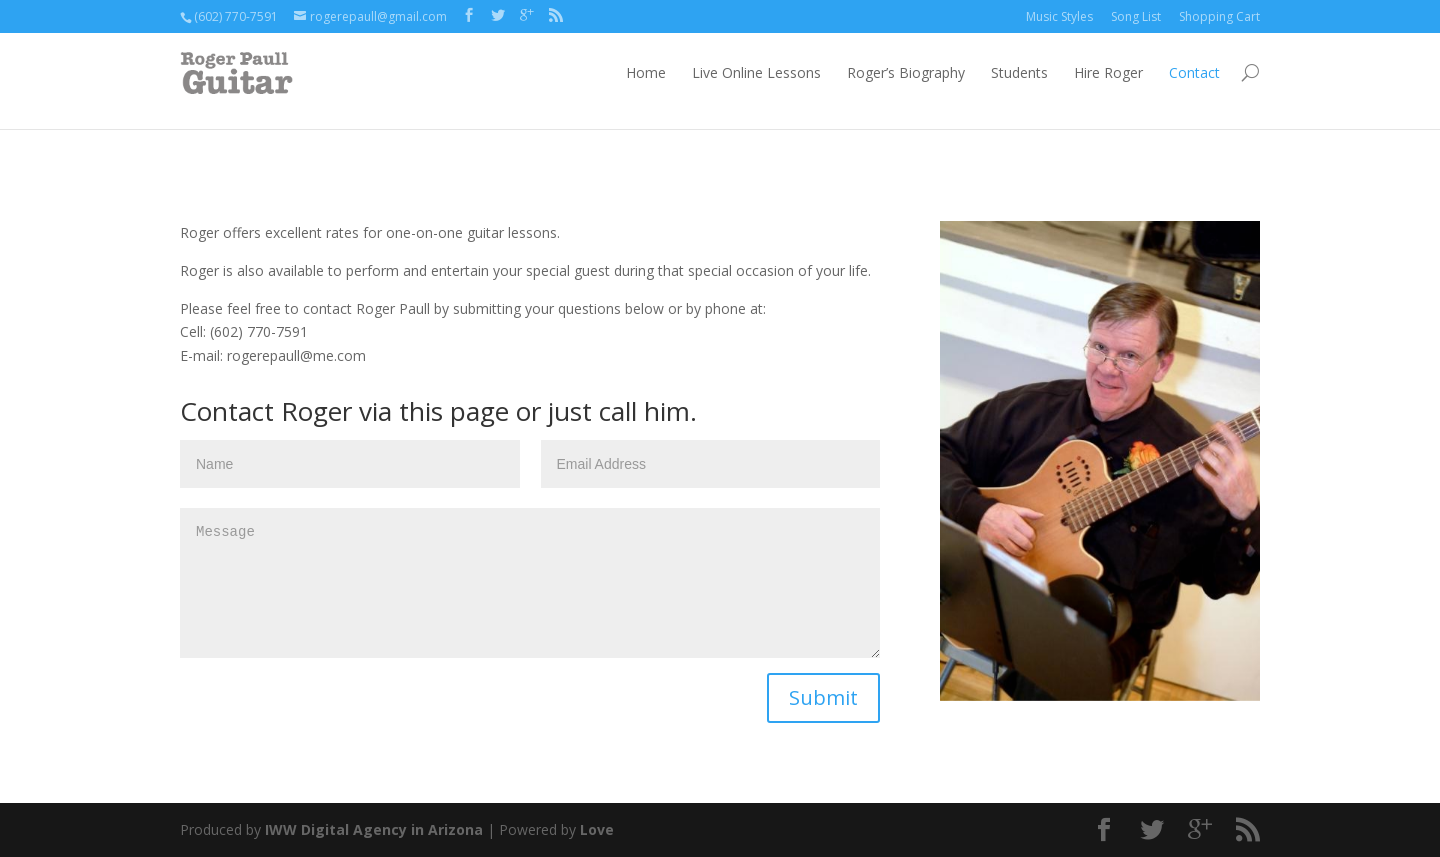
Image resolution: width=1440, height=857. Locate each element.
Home (646, 72)
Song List (1136, 16)
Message (530, 583)
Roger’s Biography (906, 72)
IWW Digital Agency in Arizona (374, 829)
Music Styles (1059, 16)
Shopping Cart (1219, 16)
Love (597, 829)
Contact (1194, 72)
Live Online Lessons (756, 72)
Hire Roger (1108, 72)
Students (1019, 72)
